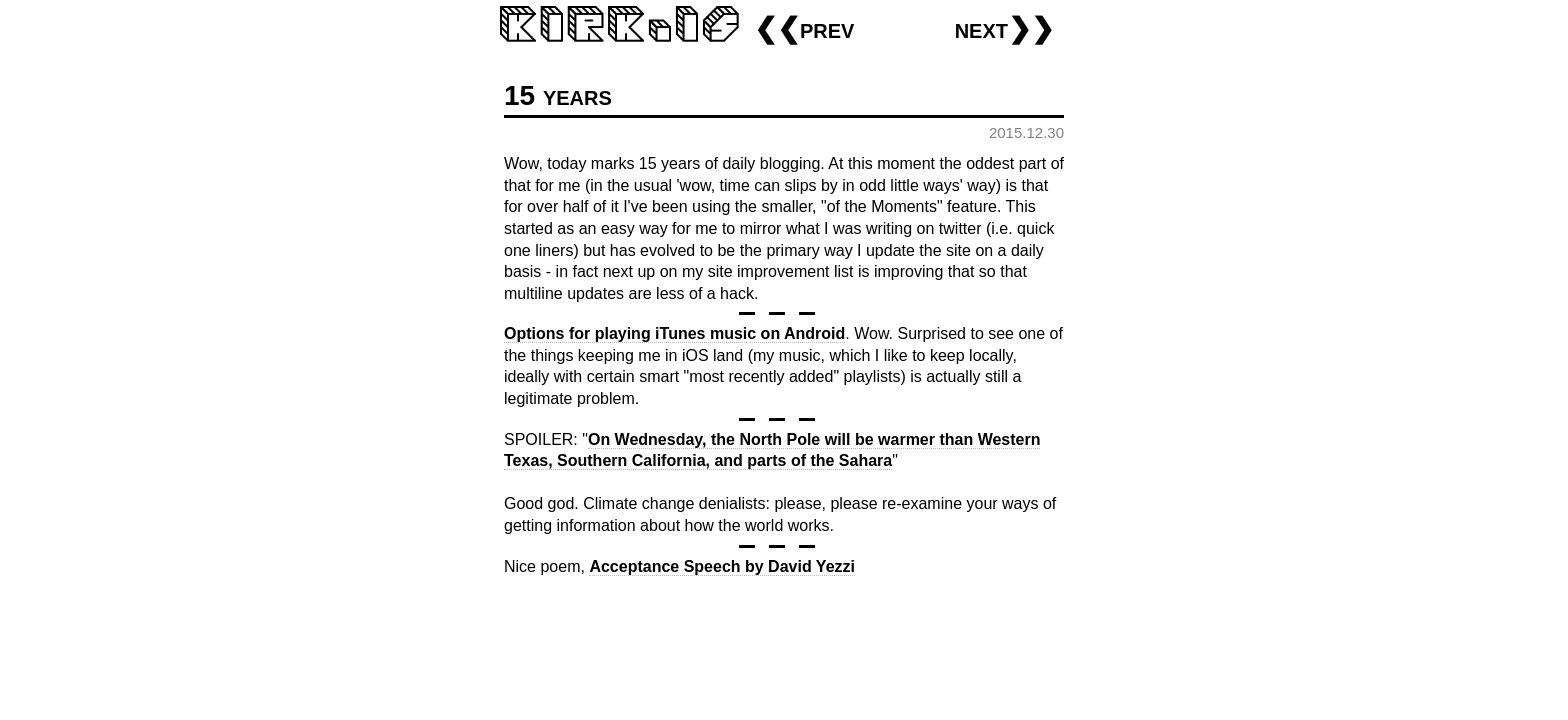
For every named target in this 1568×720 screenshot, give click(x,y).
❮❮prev (804, 28)
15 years (558, 95)
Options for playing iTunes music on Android (674, 333)
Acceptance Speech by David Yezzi (722, 566)
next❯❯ (1004, 28)
